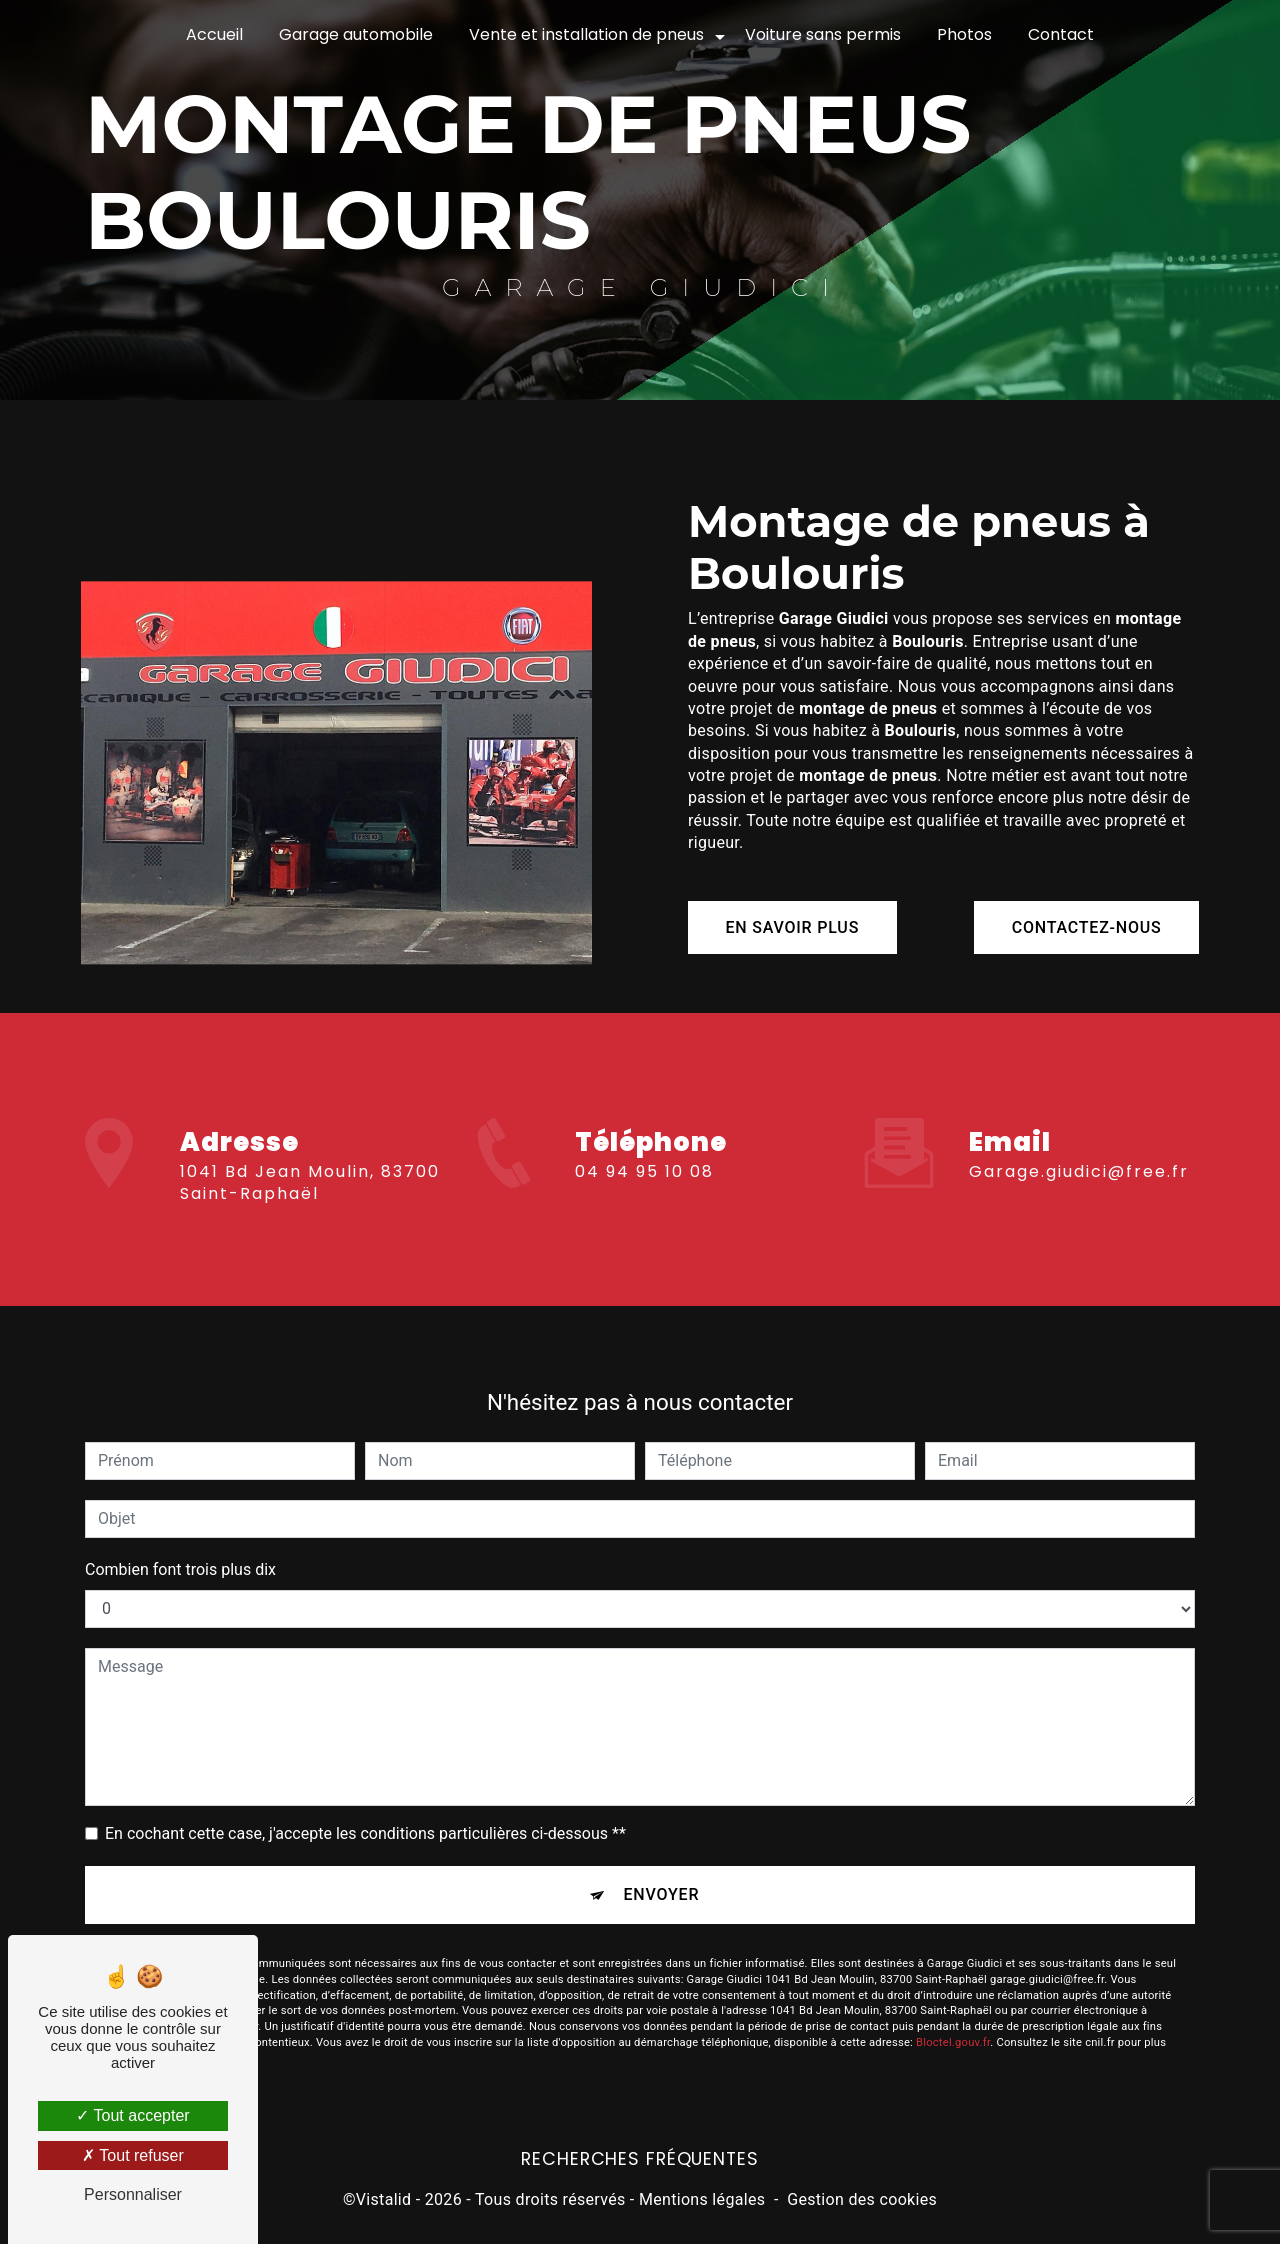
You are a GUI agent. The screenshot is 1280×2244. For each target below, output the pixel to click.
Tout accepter (132, 2115)
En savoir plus (795, 927)
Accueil (214, 34)
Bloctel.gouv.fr (953, 2020)
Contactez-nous (1084, 927)
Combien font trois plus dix (180, 1546)
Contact (1061, 34)
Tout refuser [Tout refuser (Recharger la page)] (133, 2155)
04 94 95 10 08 (644, 1194)
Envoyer (662, 1872)
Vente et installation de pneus (586, 34)
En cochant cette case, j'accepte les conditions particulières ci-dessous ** (365, 1810)
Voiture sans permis (823, 34)
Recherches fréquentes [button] (639, 2161)
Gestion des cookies (862, 2200)
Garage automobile (356, 34)
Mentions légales (702, 2200)
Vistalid (384, 2200)
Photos (964, 34)
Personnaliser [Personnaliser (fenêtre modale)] (133, 2194)
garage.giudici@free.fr (1079, 1148)
